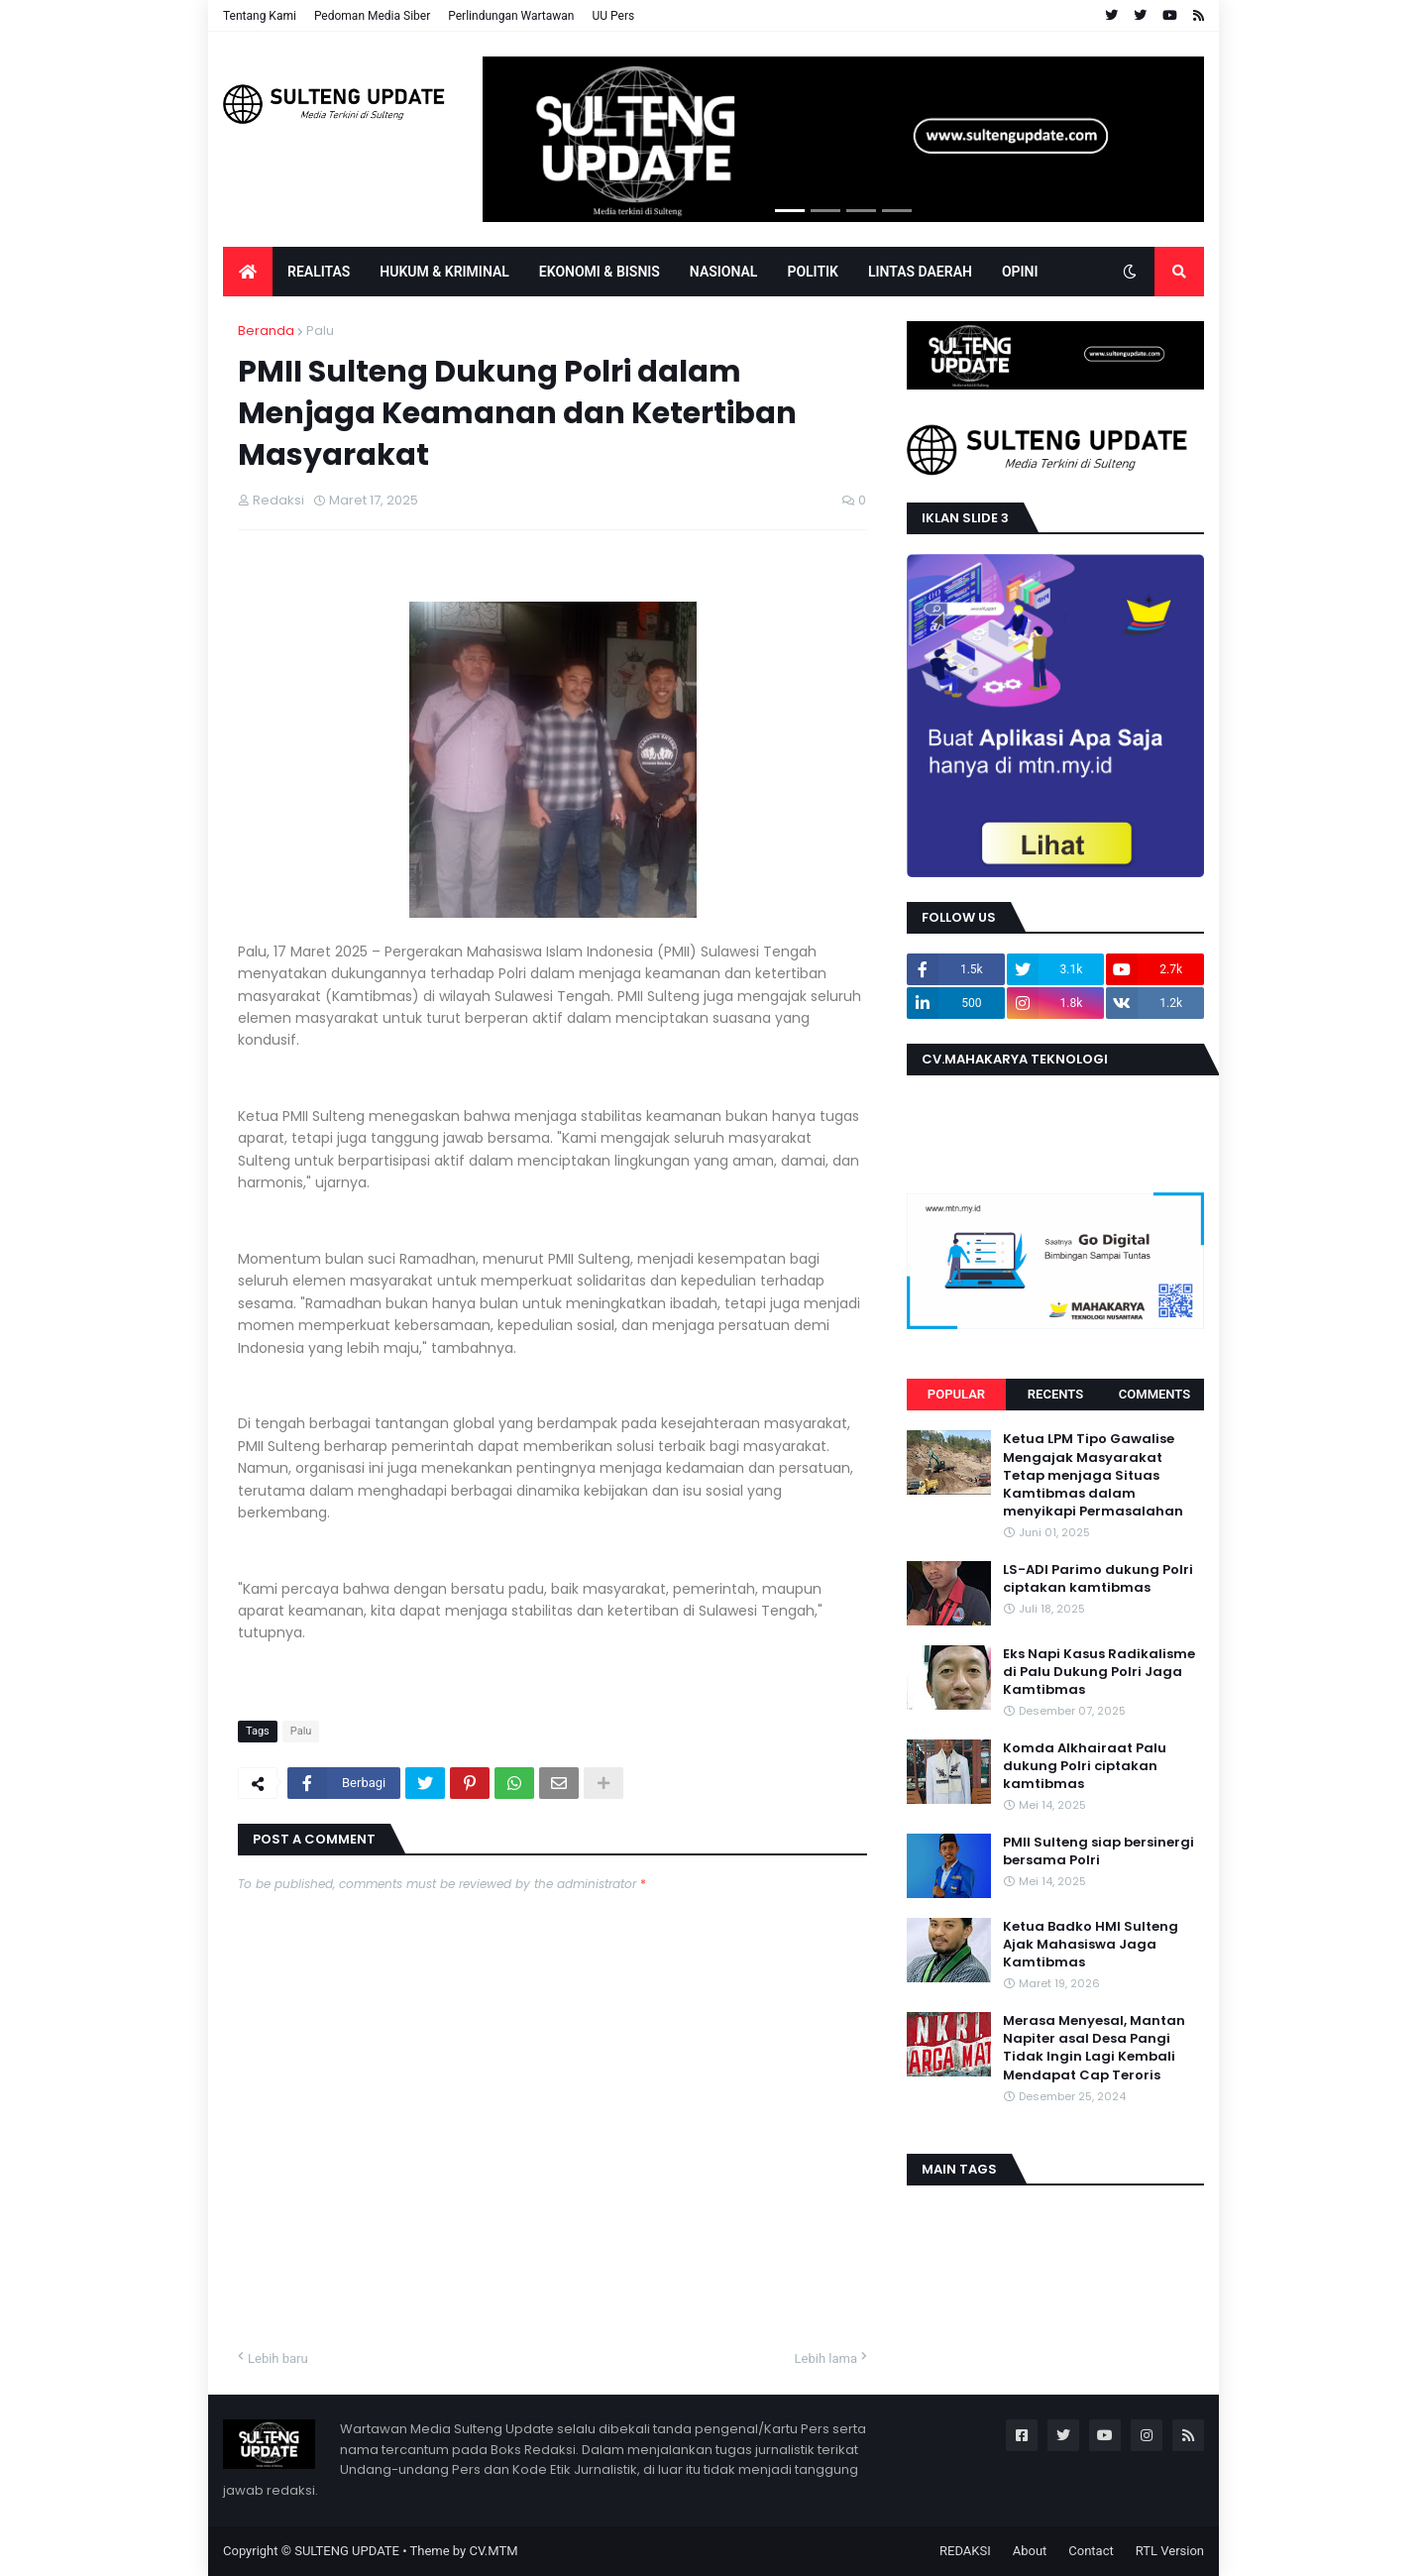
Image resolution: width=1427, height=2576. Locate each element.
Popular (956, 1394)
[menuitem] (248, 271)
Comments (1154, 1394)
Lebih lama (826, 2358)
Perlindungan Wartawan (511, 16)
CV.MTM (493, 2550)
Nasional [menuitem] (724, 272)
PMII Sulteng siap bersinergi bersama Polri (1098, 1851)
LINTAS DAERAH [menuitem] (920, 272)
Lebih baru (278, 2358)
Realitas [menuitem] (318, 272)
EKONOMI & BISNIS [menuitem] (599, 272)
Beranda (266, 330)
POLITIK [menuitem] (812, 272)
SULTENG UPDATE (346, 2550)
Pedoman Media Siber (372, 16)
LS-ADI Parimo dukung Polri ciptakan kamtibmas (1098, 1579)
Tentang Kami (259, 16)
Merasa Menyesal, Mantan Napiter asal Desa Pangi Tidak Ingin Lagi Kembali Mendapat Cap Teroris (1094, 2048)
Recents (1055, 1394)
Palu (320, 330)
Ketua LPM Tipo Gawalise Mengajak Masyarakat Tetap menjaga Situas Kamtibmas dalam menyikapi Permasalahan (1093, 1475)
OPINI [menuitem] (1020, 272)
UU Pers (613, 16)
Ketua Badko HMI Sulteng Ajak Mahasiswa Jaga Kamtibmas (1090, 1944)
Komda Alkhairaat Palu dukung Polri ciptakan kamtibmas (1084, 1766)
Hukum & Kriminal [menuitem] (444, 272)
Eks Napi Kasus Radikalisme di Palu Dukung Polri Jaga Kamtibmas (1099, 1672)
